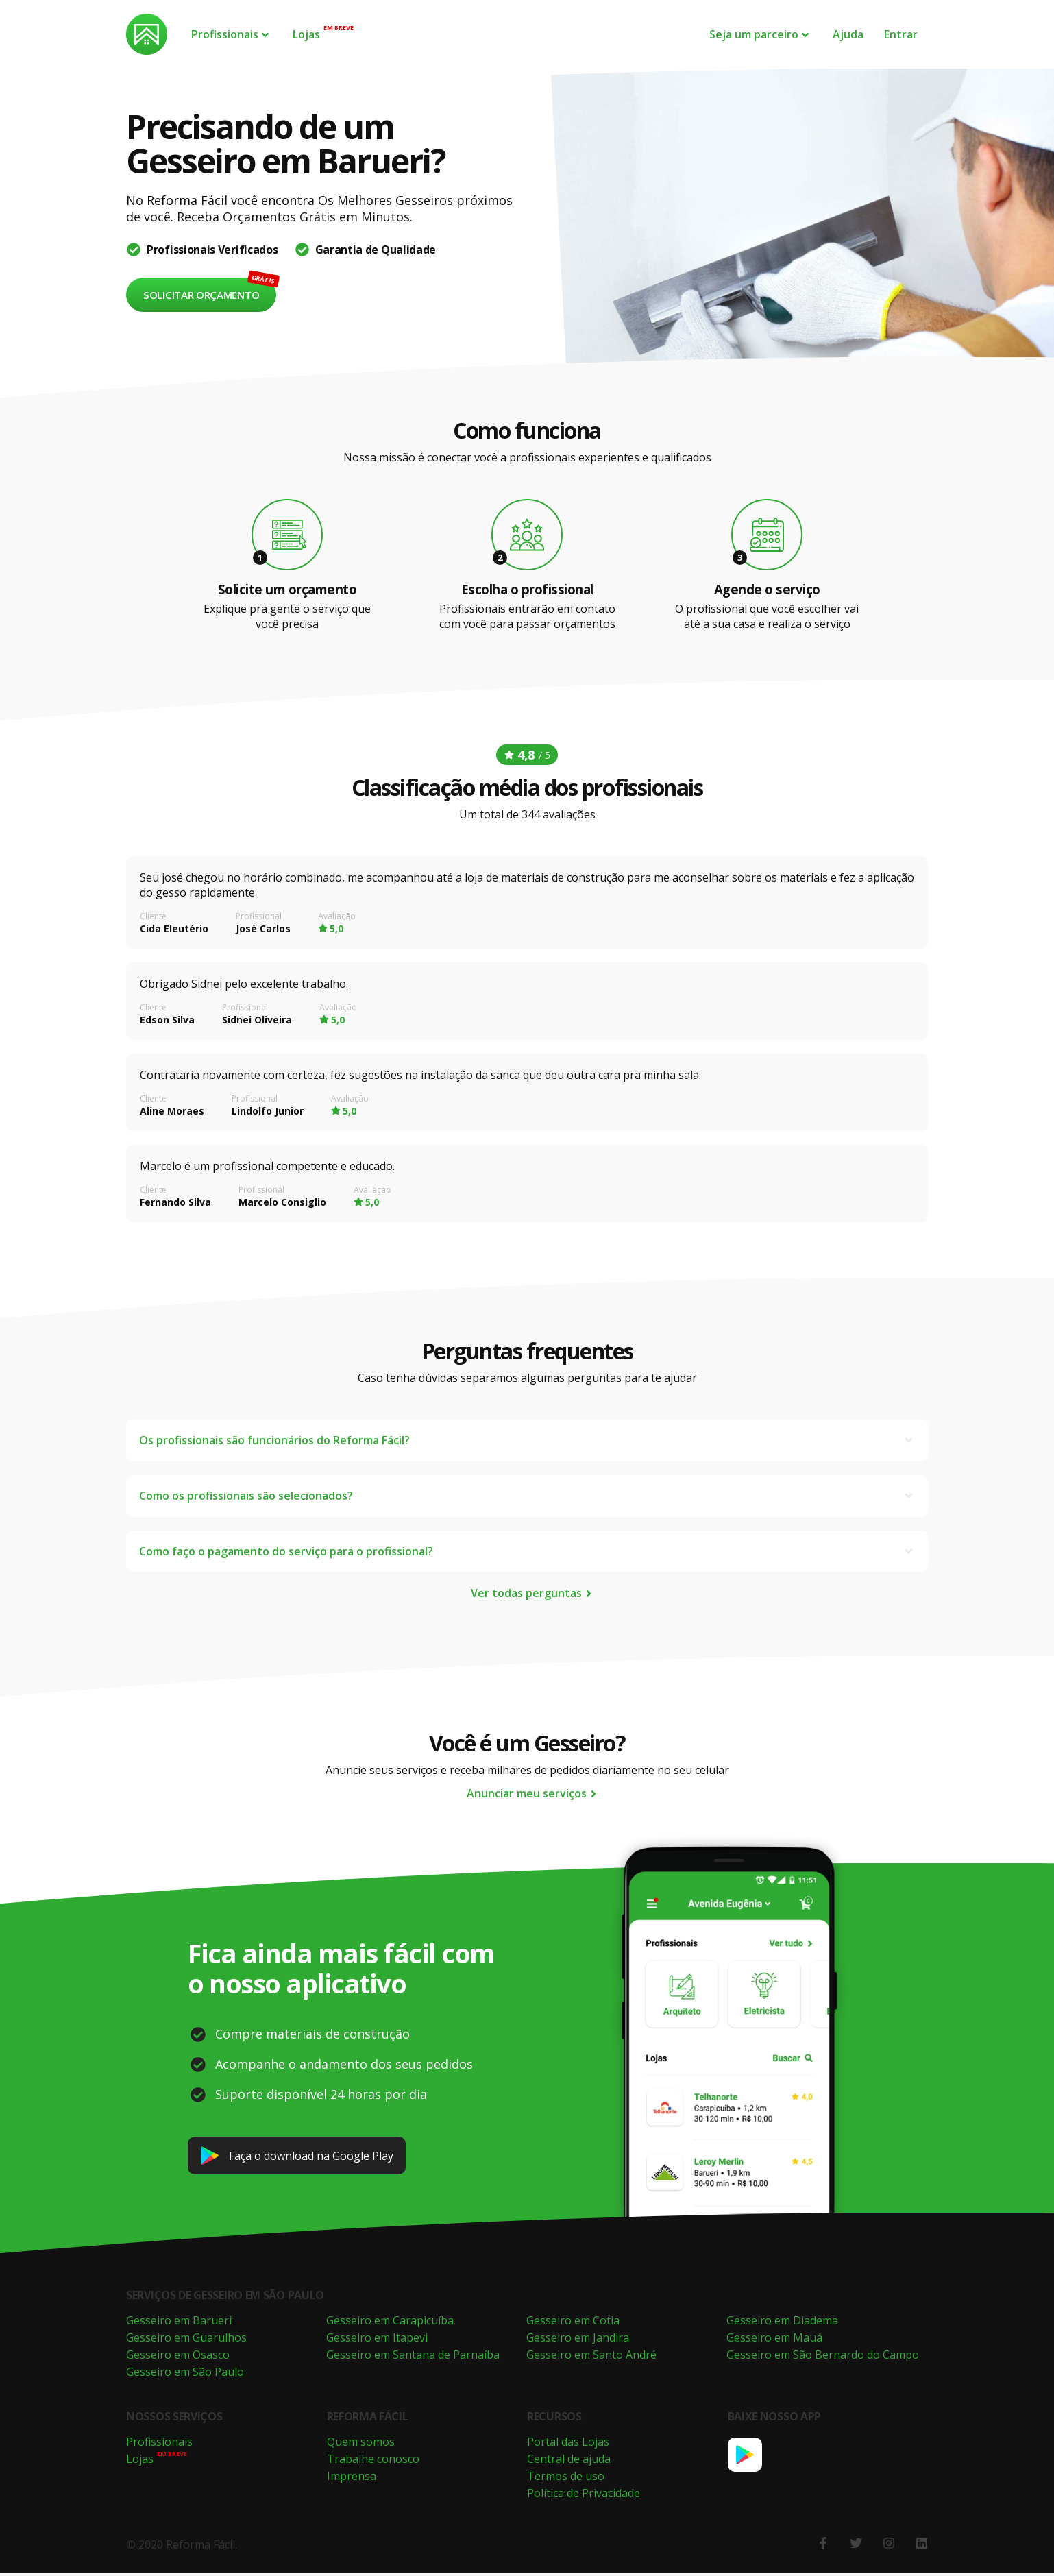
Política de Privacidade (583, 2495)
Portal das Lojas (568, 2444)
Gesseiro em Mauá (774, 2340)
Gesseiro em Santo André (591, 2357)
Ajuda (848, 34)
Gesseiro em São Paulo (185, 2374)
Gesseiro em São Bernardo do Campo (822, 2357)
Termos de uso (565, 2478)
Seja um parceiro (760, 34)
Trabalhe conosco (373, 2461)
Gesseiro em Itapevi (377, 2340)
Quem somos (361, 2444)
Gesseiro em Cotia (573, 2323)
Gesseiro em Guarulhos (186, 2340)
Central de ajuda (569, 2461)
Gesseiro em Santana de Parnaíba (413, 2357)
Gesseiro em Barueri (179, 2323)
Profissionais (231, 34)
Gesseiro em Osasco (178, 2357)
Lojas (306, 34)
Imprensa (351, 2478)
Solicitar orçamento (201, 295)
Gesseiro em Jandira (577, 2340)
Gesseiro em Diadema (782, 2323)
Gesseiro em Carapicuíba (390, 2323)
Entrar (901, 34)
